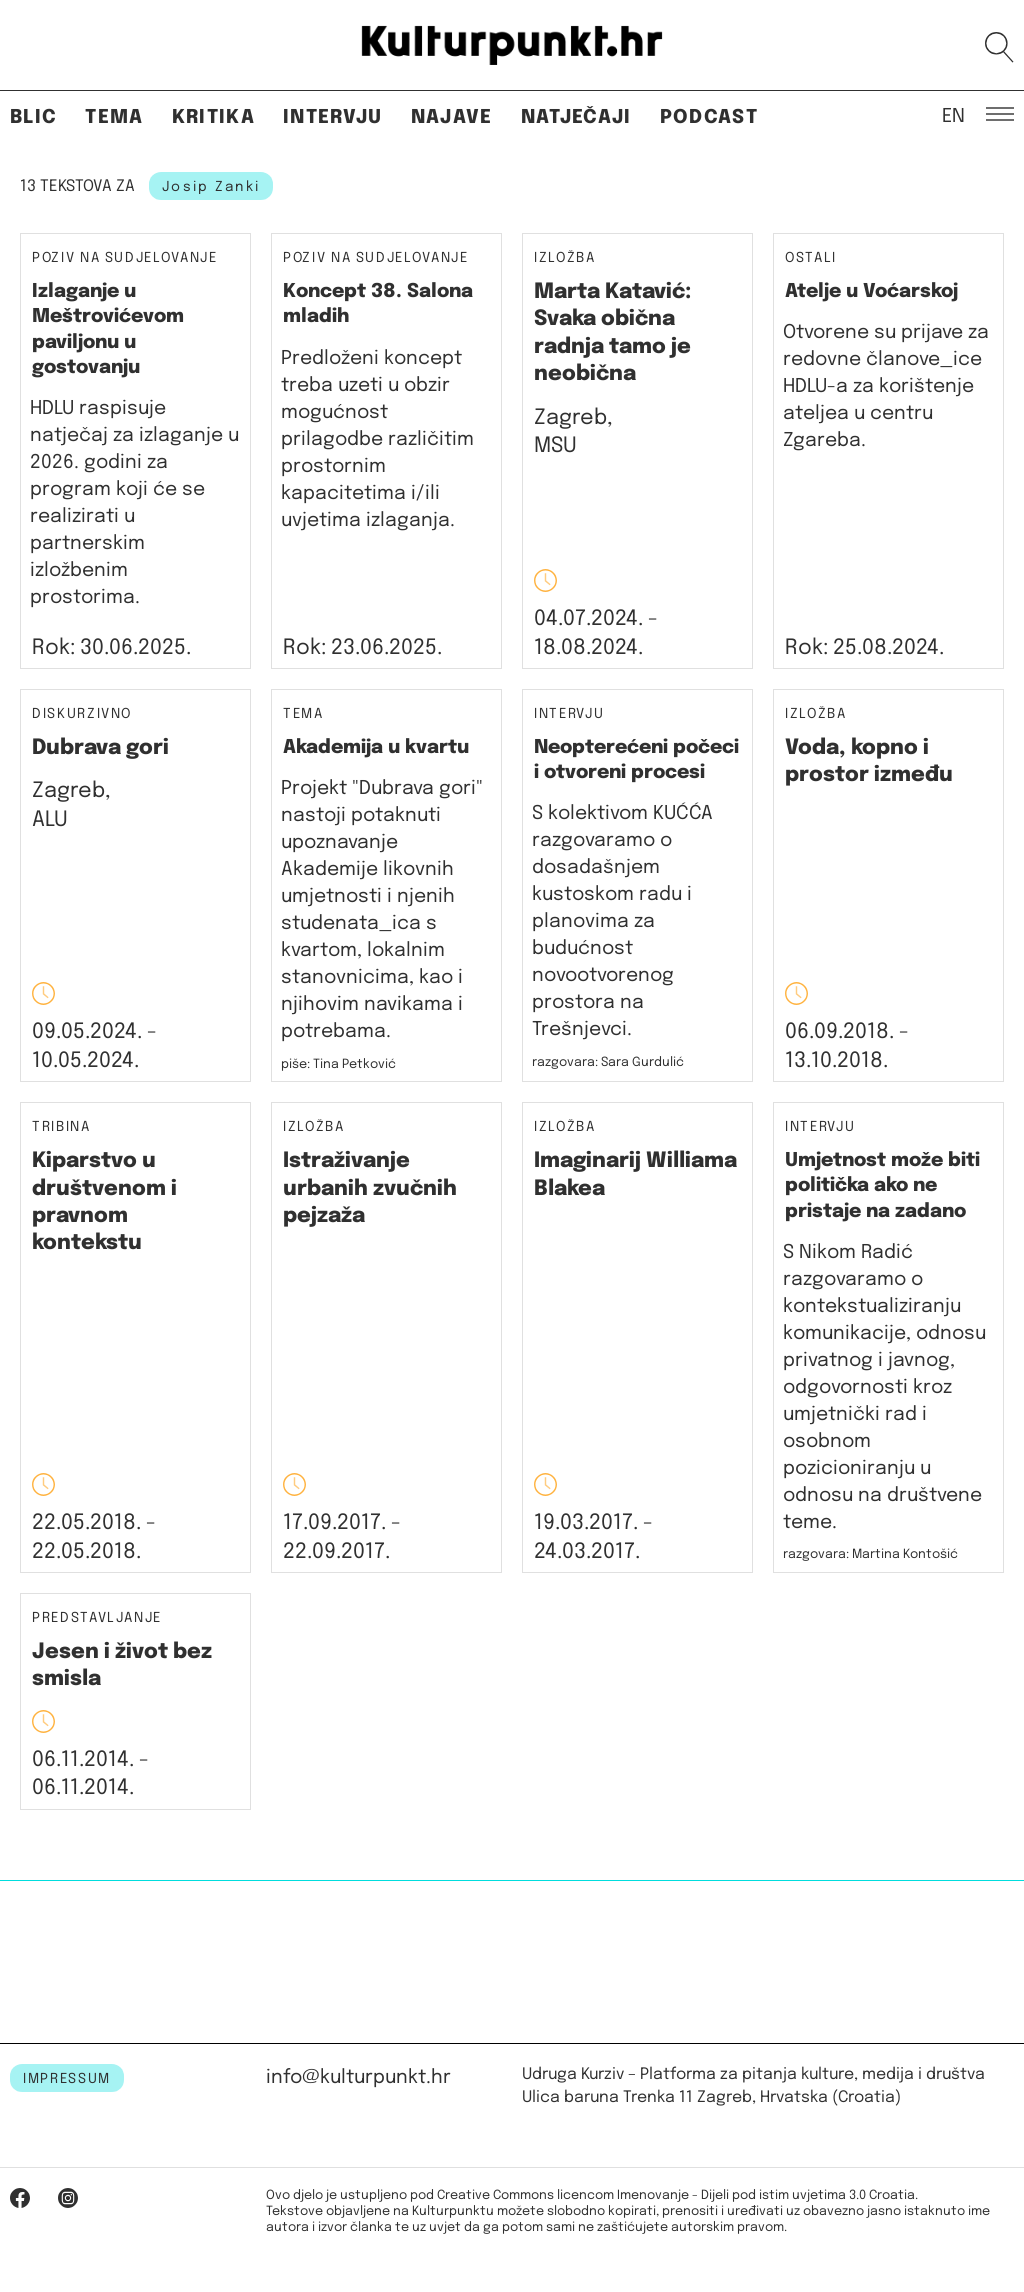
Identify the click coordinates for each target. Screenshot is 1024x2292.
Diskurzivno (82, 714)
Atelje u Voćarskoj (871, 291)
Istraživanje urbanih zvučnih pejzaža (370, 1188)
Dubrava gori (100, 748)
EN (953, 115)
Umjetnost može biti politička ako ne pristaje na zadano (882, 1186)
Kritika (213, 117)
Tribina (61, 1127)
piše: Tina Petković (338, 1064)
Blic (33, 117)
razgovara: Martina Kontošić (870, 1554)
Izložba (565, 258)
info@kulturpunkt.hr (358, 2077)
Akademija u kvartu (376, 747)
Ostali (811, 258)
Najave (452, 117)
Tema (114, 117)
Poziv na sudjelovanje (125, 258)
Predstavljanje (97, 1618)
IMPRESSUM (67, 2079)
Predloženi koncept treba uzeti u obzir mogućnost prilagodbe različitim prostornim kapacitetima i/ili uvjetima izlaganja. (377, 439)
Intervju (333, 117)
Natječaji (576, 117)
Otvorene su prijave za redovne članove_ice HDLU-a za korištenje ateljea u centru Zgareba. (886, 386)
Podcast (709, 117)
